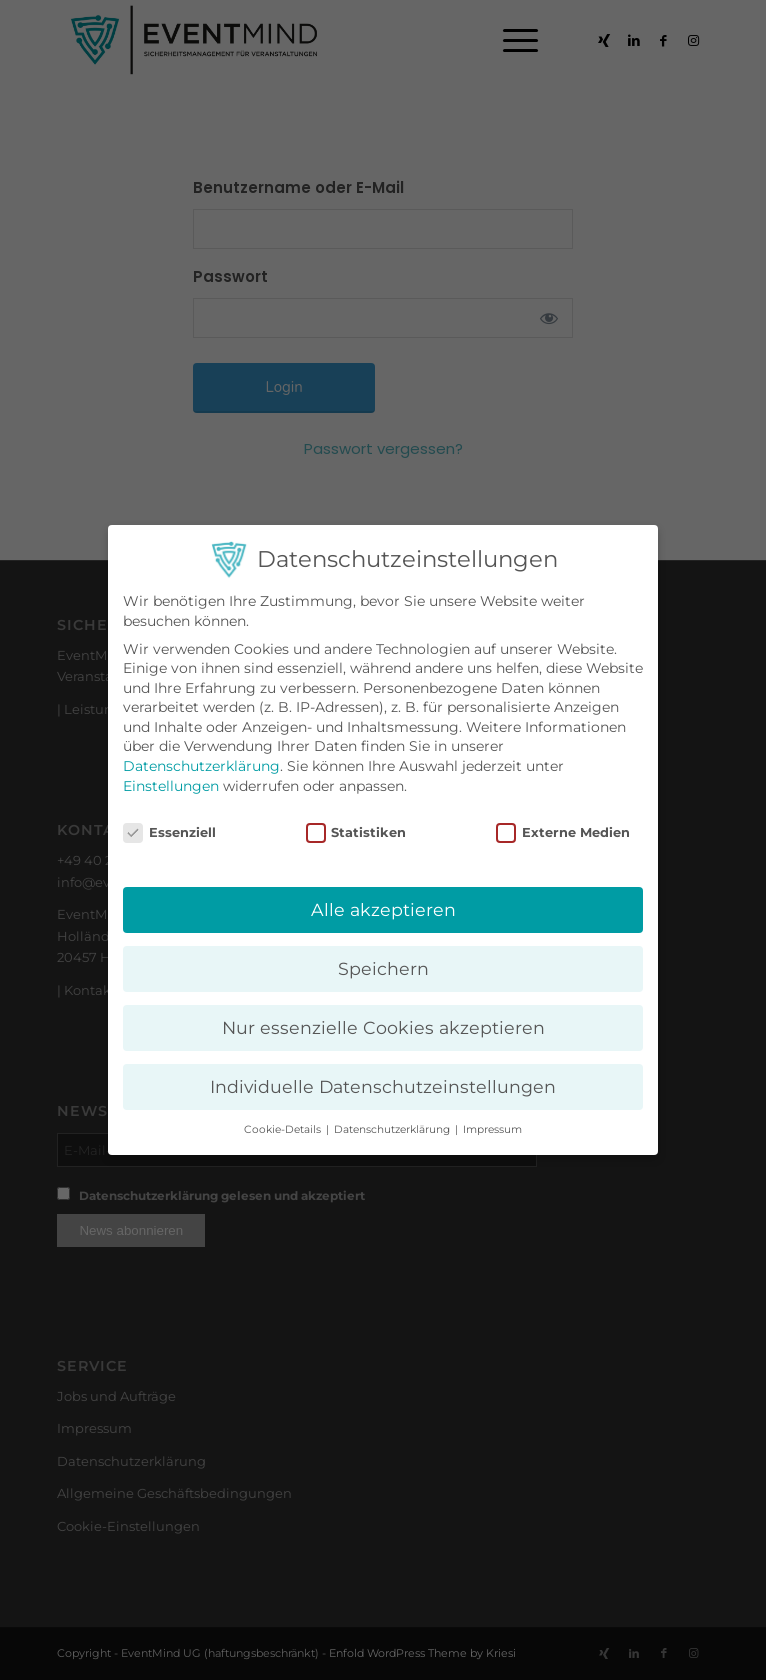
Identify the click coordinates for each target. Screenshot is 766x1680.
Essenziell (169, 832)
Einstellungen (171, 786)
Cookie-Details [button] (284, 1129)
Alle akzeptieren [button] (383, 909)
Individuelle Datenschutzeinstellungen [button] (383, 1086)
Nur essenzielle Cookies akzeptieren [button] (383, 1027)
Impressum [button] (492, 1129)
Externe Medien (563, 832)
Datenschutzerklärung (201, 766)
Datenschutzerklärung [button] (393, 1129)
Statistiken (356, 832)
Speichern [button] (383, 968)
